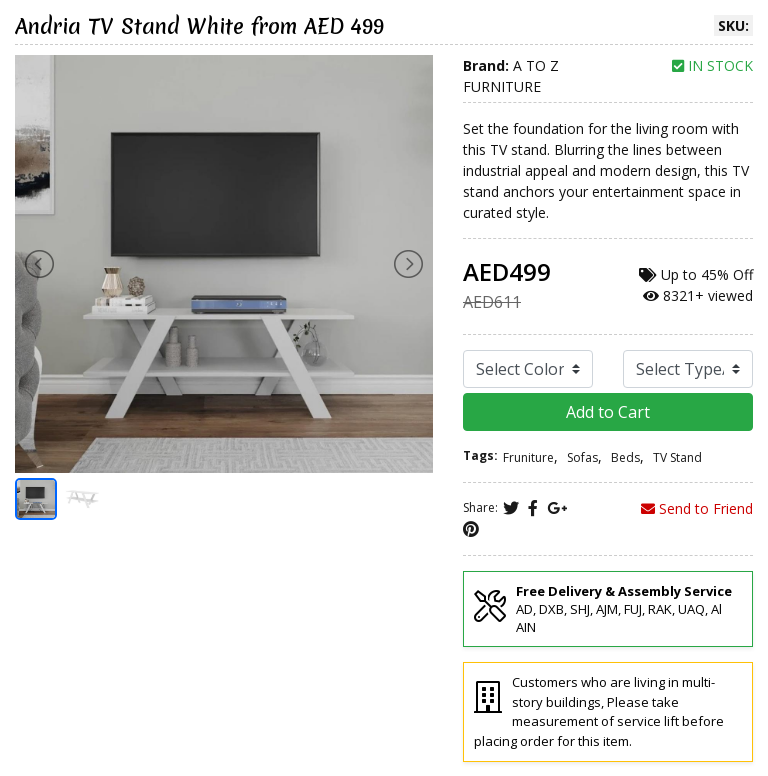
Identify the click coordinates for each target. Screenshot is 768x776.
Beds (625, 457)
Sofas (582, 457)
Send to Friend (697, 508)
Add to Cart (608, 412)
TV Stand (677, 457)
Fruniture (528, 457)
